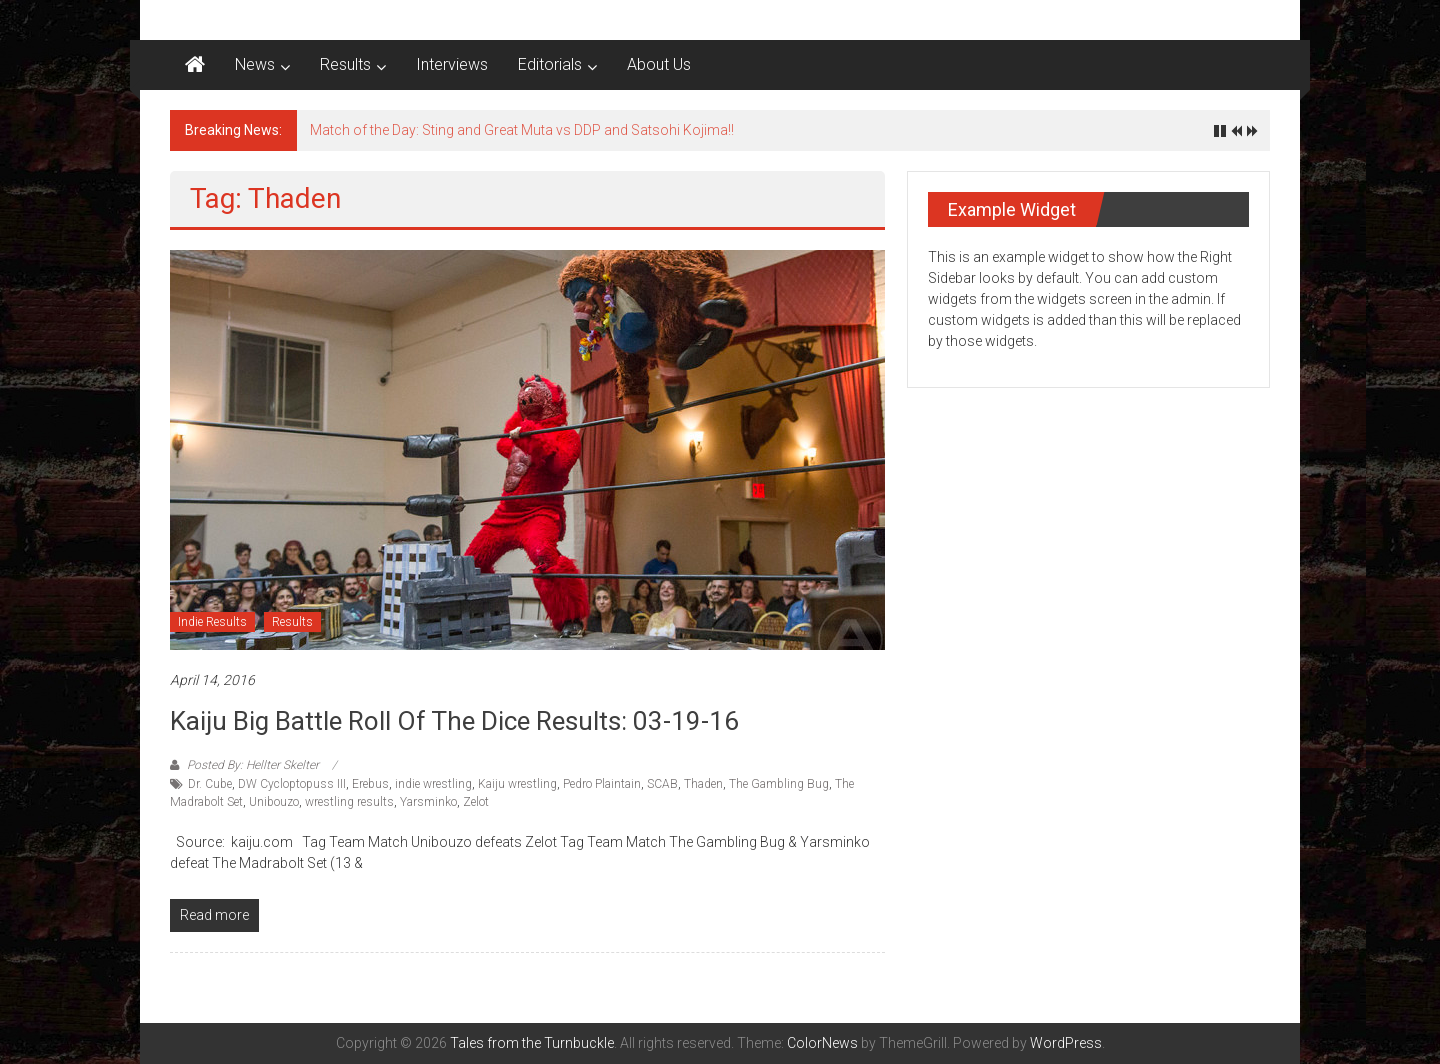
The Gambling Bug (779, 784)
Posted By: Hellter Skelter (253, 765)
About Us (659, 64)
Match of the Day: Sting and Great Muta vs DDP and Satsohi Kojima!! (522, 130)
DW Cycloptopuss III (292, 784)
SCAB (662, 784)
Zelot (476, 802)
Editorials (550, 64)
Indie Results (212, 622)
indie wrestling (433, 784)
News (255, 64)
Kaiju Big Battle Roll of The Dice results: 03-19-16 (454, 721)
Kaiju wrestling (517, 784)
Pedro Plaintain (602, 784)
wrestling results (349, 802)
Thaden (703, 784)
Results (345, 64)
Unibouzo (274, 802)
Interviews (452, 64)
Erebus (370, 784)
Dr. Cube (210, 784)
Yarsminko (428, 802)
